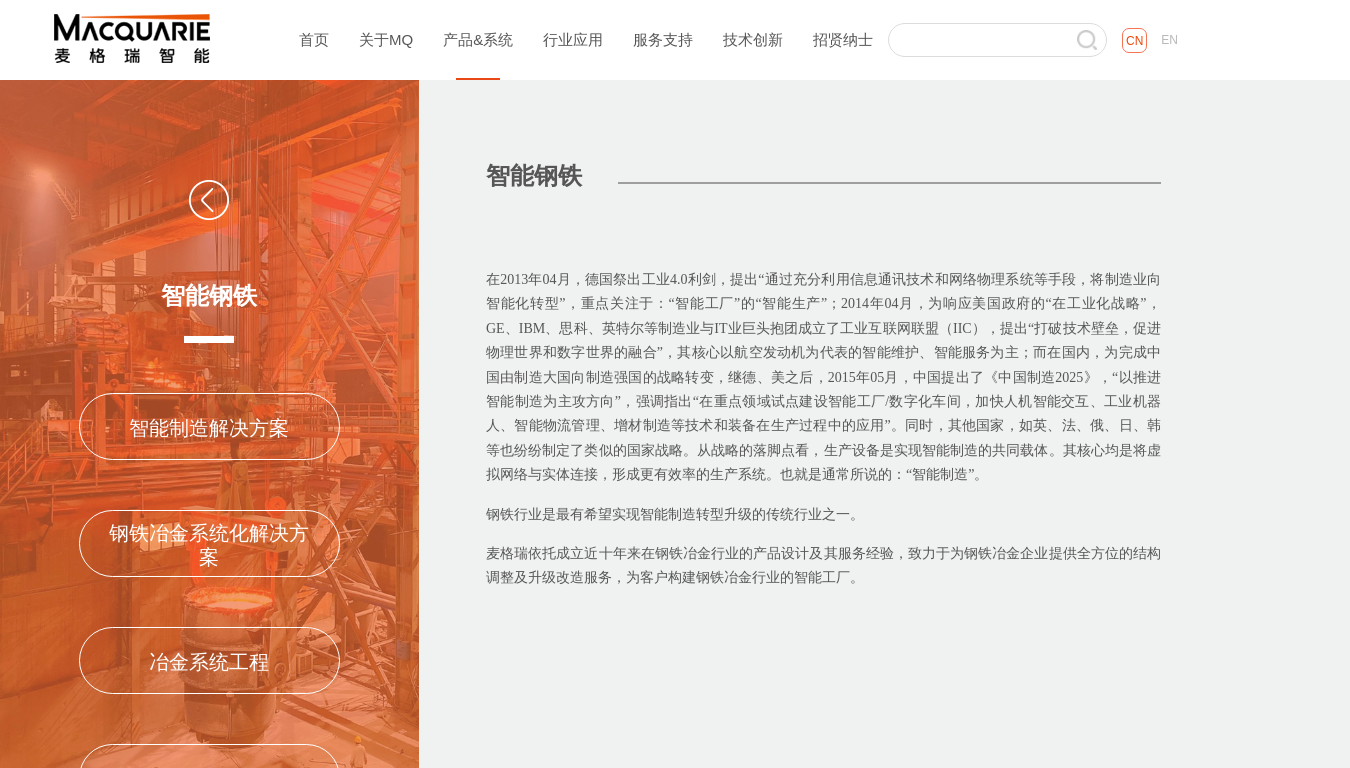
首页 (314, 39)
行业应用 (573, 39)
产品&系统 (478, 39)
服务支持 (663, 39)
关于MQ (386, 39)
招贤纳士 (843, 39)
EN (1169, 40)
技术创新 (753, 39)
